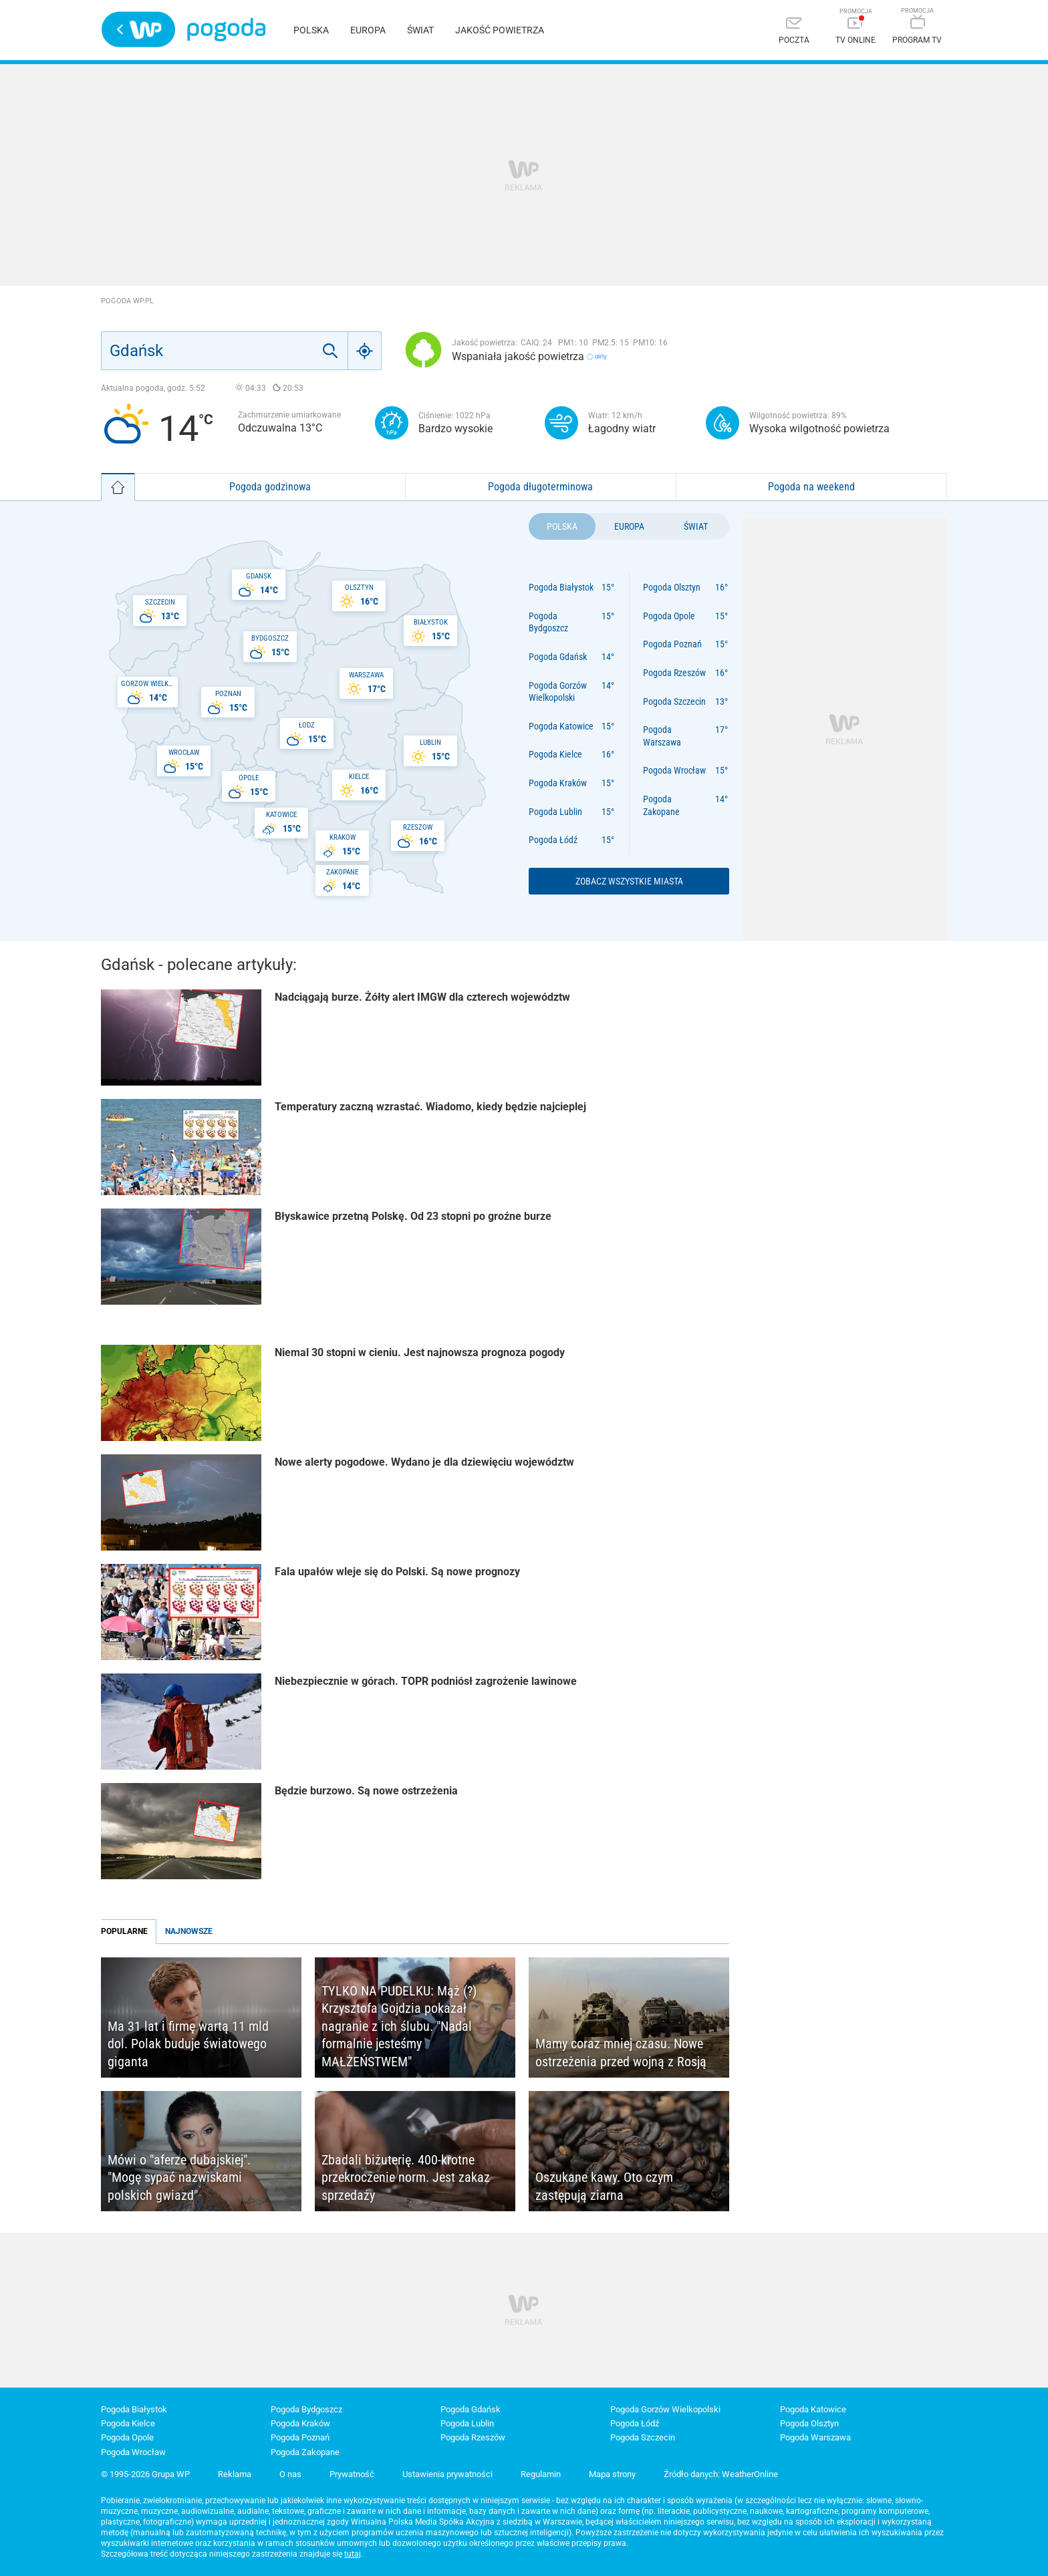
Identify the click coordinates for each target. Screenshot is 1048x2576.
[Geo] (365, 350)
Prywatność (352, 2474)
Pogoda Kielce (555, 754)
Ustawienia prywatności (447, 2474)
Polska (311, 30)
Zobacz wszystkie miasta (629, 881)
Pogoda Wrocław (674, 770)
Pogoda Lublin (555, 811)
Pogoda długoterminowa (540, 486)
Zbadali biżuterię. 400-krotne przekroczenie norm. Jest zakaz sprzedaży (405, 2177)
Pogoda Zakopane (661, 805)
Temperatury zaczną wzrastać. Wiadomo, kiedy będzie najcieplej (430, 1106)
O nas (290, 2474)
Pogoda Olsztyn (671, 587)
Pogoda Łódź (553, 839)
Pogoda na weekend (811, 486)
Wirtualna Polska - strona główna (138, 29)
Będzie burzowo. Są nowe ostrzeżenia (366, 1790)
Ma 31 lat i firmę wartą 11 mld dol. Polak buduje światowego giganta (188, 2044)
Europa (368, 30)
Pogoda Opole (669, 616)
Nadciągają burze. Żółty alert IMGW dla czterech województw (422, 997)
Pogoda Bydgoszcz (548, 622)
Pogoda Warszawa (662, 736)
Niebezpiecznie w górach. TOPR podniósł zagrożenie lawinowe (426, 1681)
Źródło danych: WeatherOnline (721, 2474)
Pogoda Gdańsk (558, 656)
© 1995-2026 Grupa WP (145, 2474)
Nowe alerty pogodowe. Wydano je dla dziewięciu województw (424, 1462)
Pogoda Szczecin (674, 701)
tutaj (352, 2554)
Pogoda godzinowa (270, 486)
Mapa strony (612, 2474)
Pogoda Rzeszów (674, 672)
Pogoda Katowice (561, 726)
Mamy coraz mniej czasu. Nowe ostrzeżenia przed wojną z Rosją (620, 2053)
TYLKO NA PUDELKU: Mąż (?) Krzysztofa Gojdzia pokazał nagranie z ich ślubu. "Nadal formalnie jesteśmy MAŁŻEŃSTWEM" (399, 2026)
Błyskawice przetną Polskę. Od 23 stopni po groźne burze (413, 1216)
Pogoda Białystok (561, 587)
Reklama (234, 2474)
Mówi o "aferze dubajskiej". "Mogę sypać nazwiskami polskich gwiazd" (179, 2177)
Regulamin (541, 2474)
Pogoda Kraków (558, 783)
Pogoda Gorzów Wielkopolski (558, 691)
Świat (420, 30)
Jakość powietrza (499, 30)
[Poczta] (794, 32)
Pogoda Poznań (672, 644)
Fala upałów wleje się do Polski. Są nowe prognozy (397, 1571)
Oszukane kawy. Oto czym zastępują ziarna (604, 2186)
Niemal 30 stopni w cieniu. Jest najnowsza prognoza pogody (420, 1352)
